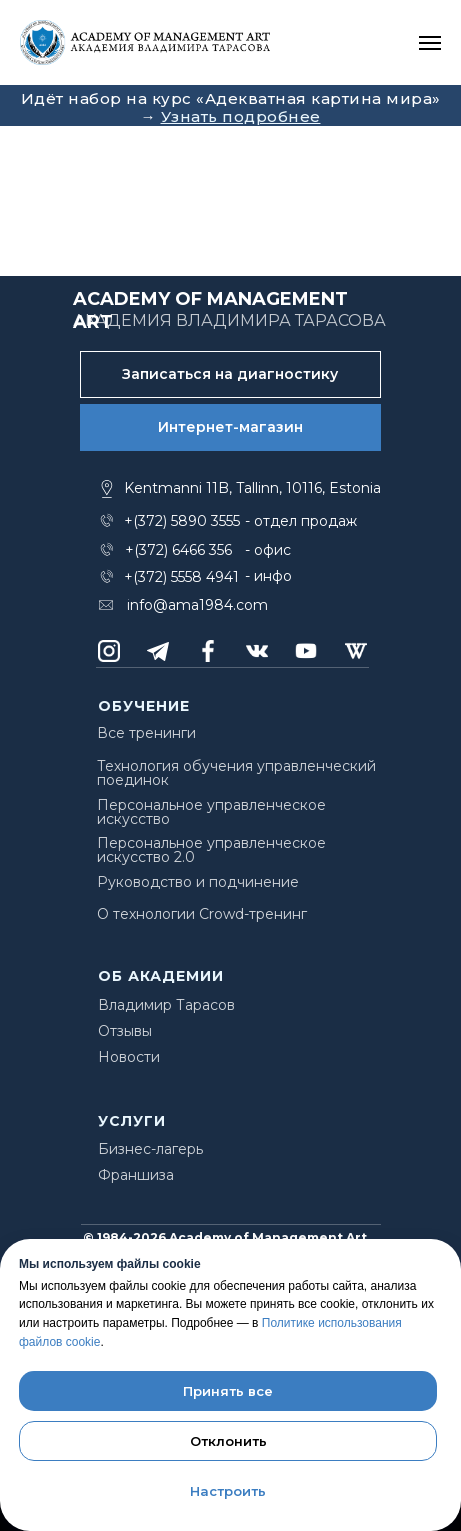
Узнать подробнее (241, 116)
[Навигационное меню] (430, 43)
